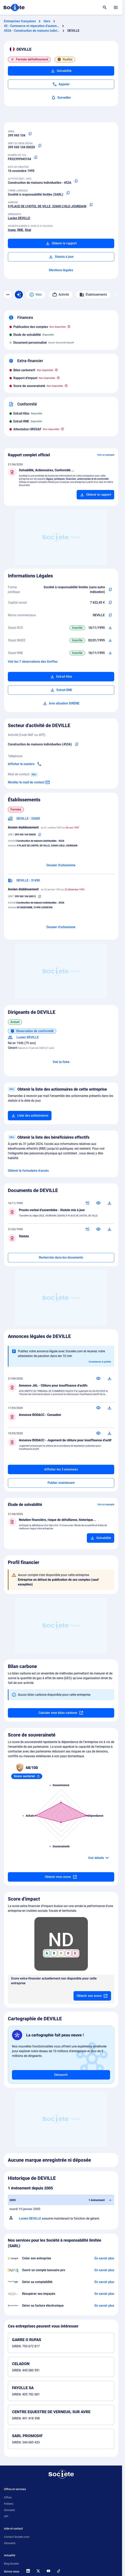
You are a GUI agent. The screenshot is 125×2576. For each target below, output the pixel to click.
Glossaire (9, 2543)
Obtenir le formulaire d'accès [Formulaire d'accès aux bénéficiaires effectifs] (28, 1171)
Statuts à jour (61, 256)
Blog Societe (11, 2563)
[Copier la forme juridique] (68, 193)
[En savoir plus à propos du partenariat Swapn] (104, 2258)
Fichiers (8, 2503)
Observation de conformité (32, 1031)
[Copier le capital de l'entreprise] (110, 603)
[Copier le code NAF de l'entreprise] (77, 744)
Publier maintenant (61, 1483)
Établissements (93, 294)
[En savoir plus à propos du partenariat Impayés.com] (104, 2293)
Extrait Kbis (61, 676)
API (6, 2516)
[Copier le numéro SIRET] (40, 146)
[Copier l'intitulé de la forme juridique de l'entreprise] (110, 590)
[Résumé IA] (87, 1203)
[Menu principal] (116, 7)
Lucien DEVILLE (19, 218)
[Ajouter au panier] (95, 494)
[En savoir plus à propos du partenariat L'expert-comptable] (104, 2282)
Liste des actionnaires (29, 1115)
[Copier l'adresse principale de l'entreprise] (91, 205)
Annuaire (9, 2510)
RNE (20, 230)
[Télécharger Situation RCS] (110, 628)
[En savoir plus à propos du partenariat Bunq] (104, 2270)
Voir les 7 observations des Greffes (33, 661)
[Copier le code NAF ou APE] (76, 181)
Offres (8, 2497)
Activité (60, 294)
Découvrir (61, 2075)
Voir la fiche (61, 1062)
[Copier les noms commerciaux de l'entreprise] (110, 615)
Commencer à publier (100, 1361)
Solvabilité (61, 71)
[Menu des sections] (8, 295)
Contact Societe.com (16, 2536)
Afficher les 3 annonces (61, 1469)
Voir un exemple (105, 455)
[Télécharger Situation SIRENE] (110, 640)
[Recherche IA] (19, 295)
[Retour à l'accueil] (61, 2474)
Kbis (35, 294)
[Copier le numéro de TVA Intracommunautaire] (36, 157)
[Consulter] (98, 1203)
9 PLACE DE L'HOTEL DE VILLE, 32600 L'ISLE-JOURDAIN (47, 206)
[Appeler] (61, 84)
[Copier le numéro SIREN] (30, 134)
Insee (12, 230)
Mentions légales (61, 270)
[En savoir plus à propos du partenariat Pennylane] (104, 2305)
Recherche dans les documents (61, 1257)
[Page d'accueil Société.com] (14, 7)
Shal (28, 230)
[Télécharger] (109, 1203)
